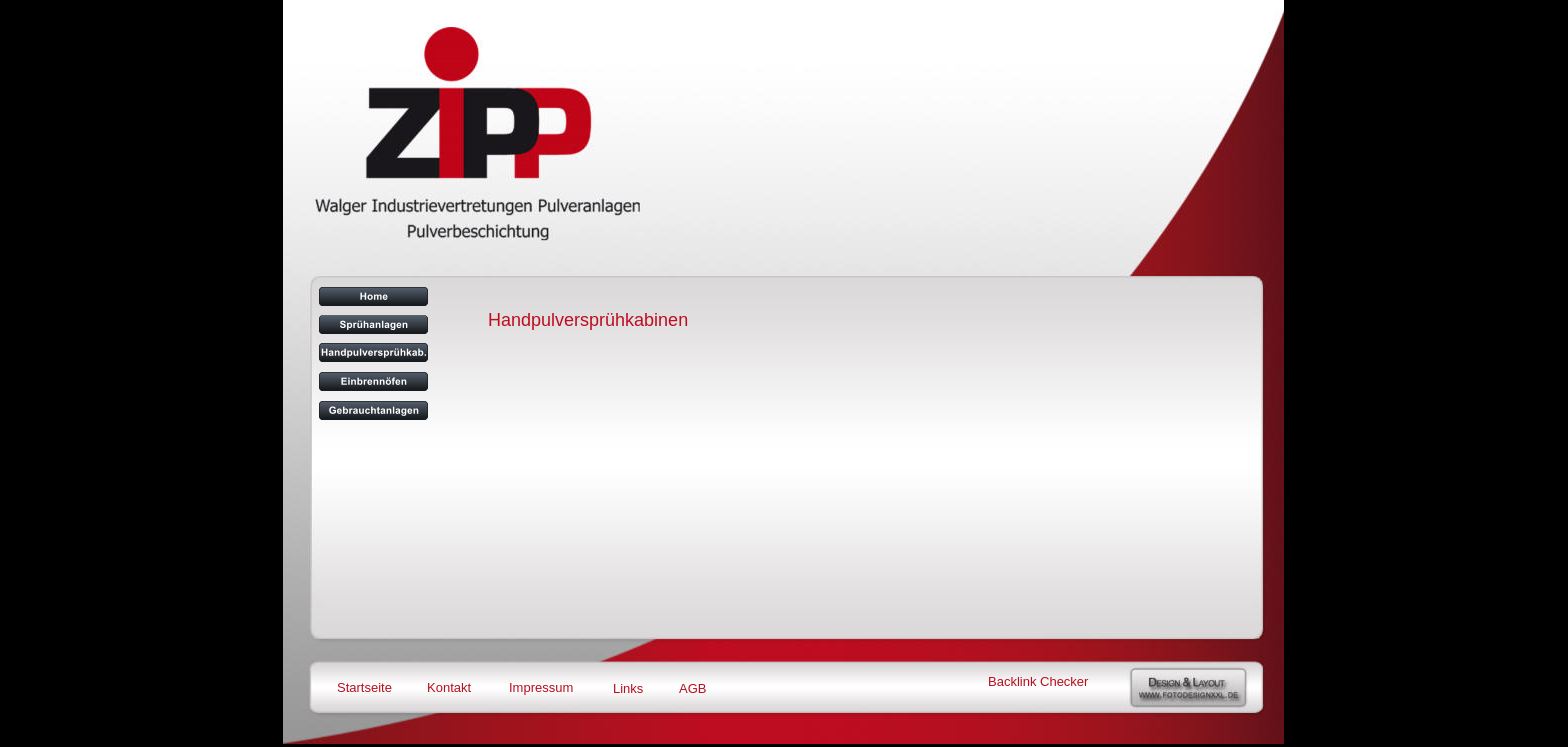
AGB (692, 688)
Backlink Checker (1038, 681)
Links (628, 688)
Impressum (541, 687)
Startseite (364, 687)
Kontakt (449, 687)
